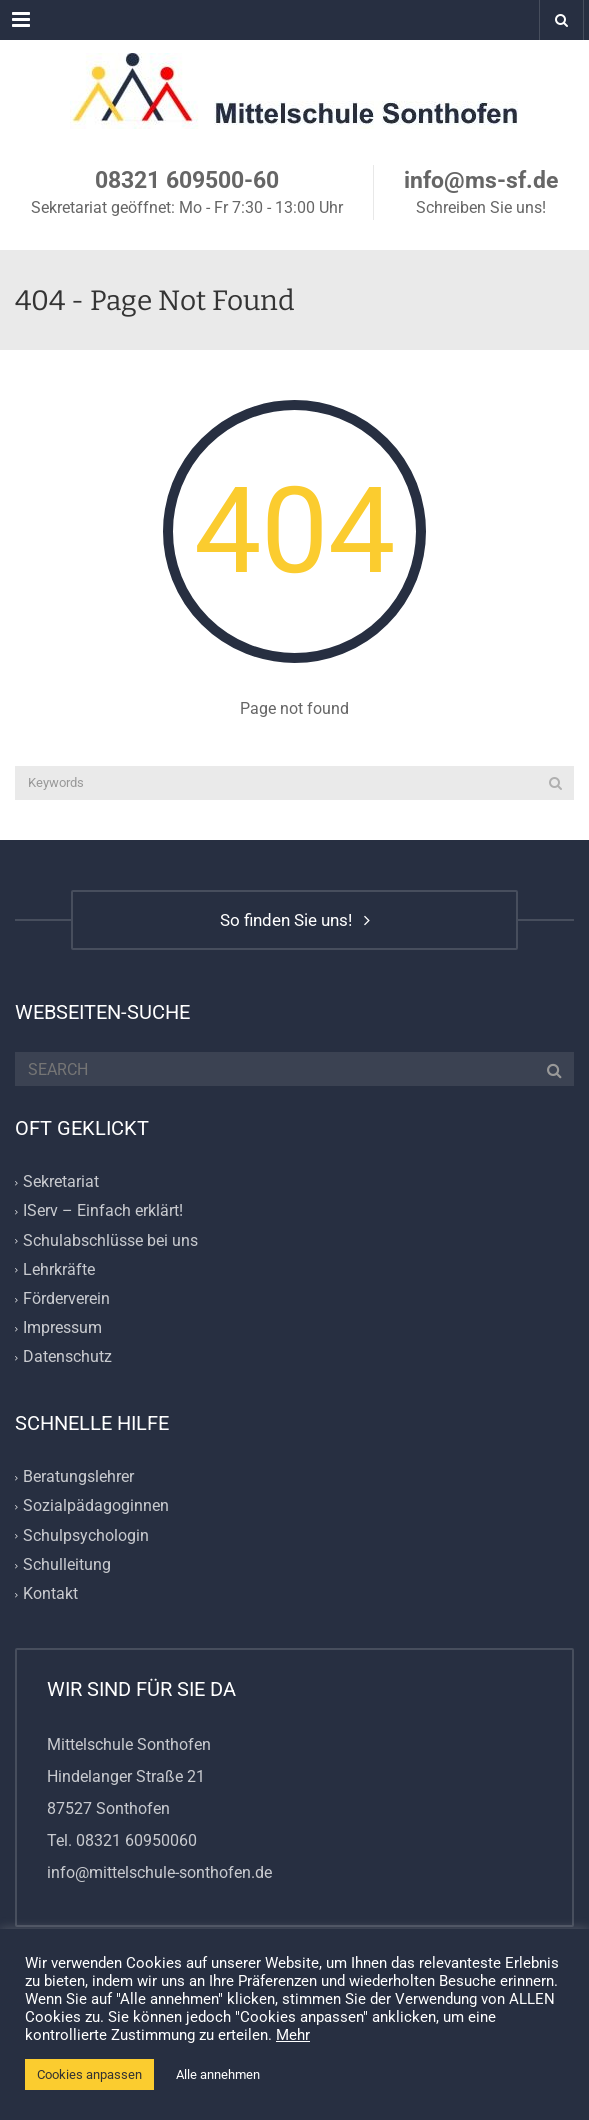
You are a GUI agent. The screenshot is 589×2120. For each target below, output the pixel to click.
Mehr (293, 2035)
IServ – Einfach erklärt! (103, 1211)
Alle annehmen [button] (218, 2074)
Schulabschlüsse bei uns (110, 1240)
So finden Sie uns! (295, 920)
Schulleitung (67, 1564)
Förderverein (66, 1298)
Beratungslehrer (78, 1477)
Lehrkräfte (59, 1269)
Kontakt (50, 1593)
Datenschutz (67, 1356)
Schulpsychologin (86, 1535)
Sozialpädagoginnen (96, 1506)
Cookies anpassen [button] (89, 2074)
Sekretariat (61, 1182)
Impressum (62, 1327)
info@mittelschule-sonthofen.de (159, 1872)
